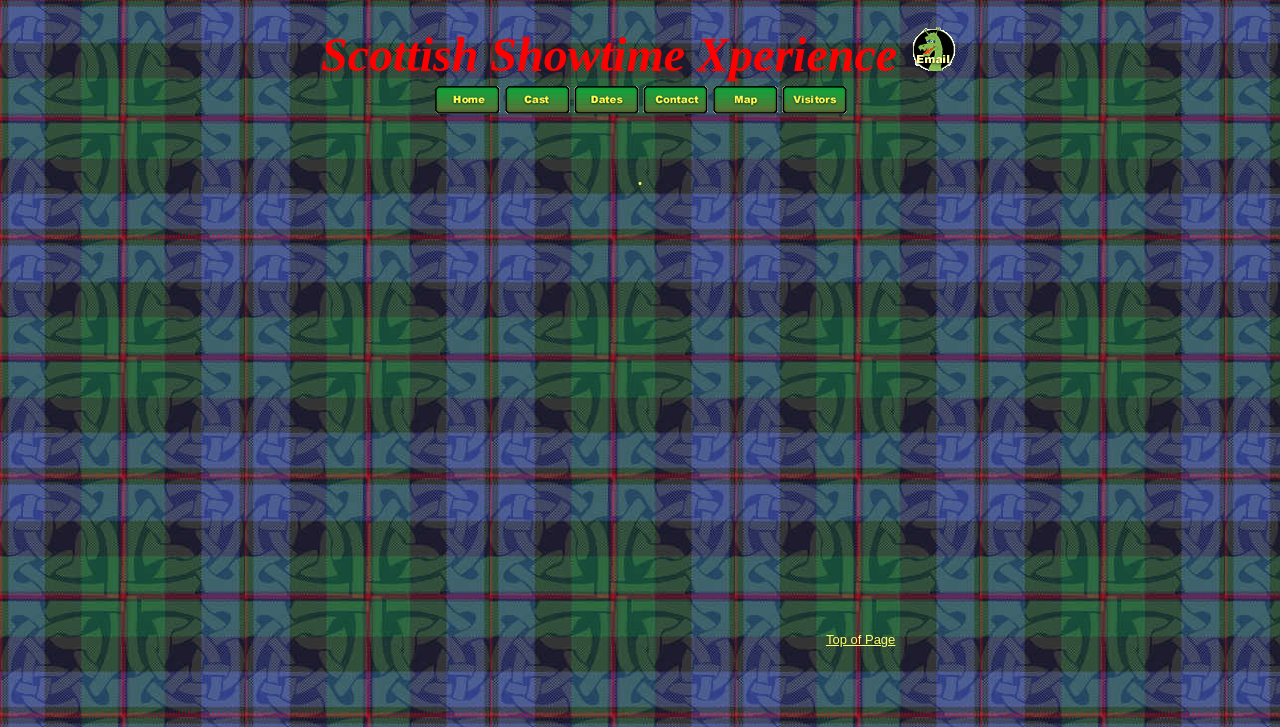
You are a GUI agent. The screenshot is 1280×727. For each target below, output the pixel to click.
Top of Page (860, 639)
